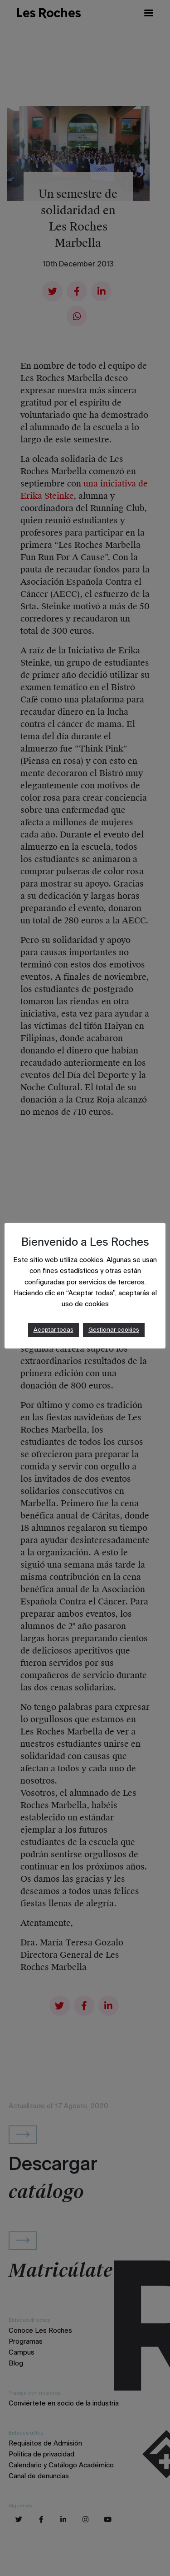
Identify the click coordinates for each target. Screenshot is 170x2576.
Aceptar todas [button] (53, 1330)
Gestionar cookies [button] (113, 1330)
